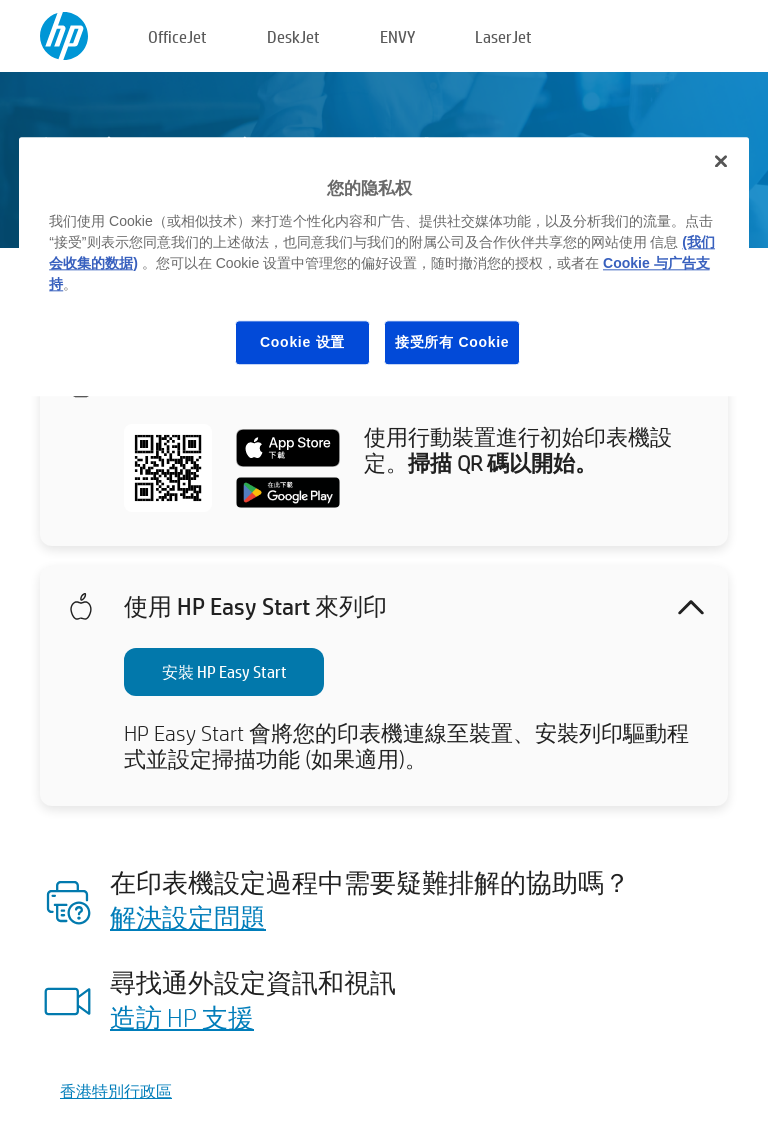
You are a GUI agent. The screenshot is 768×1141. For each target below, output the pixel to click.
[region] (384, 266)
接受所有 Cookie (452, 342)
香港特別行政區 (116, 1090)
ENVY (397, 36)
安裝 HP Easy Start (224, 671)
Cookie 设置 (302, 342)
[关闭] (721, 161)
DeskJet (293, 36)
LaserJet (503, 36)
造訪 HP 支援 (182, 1017)
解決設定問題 (188, 917)
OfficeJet (177, 36)
